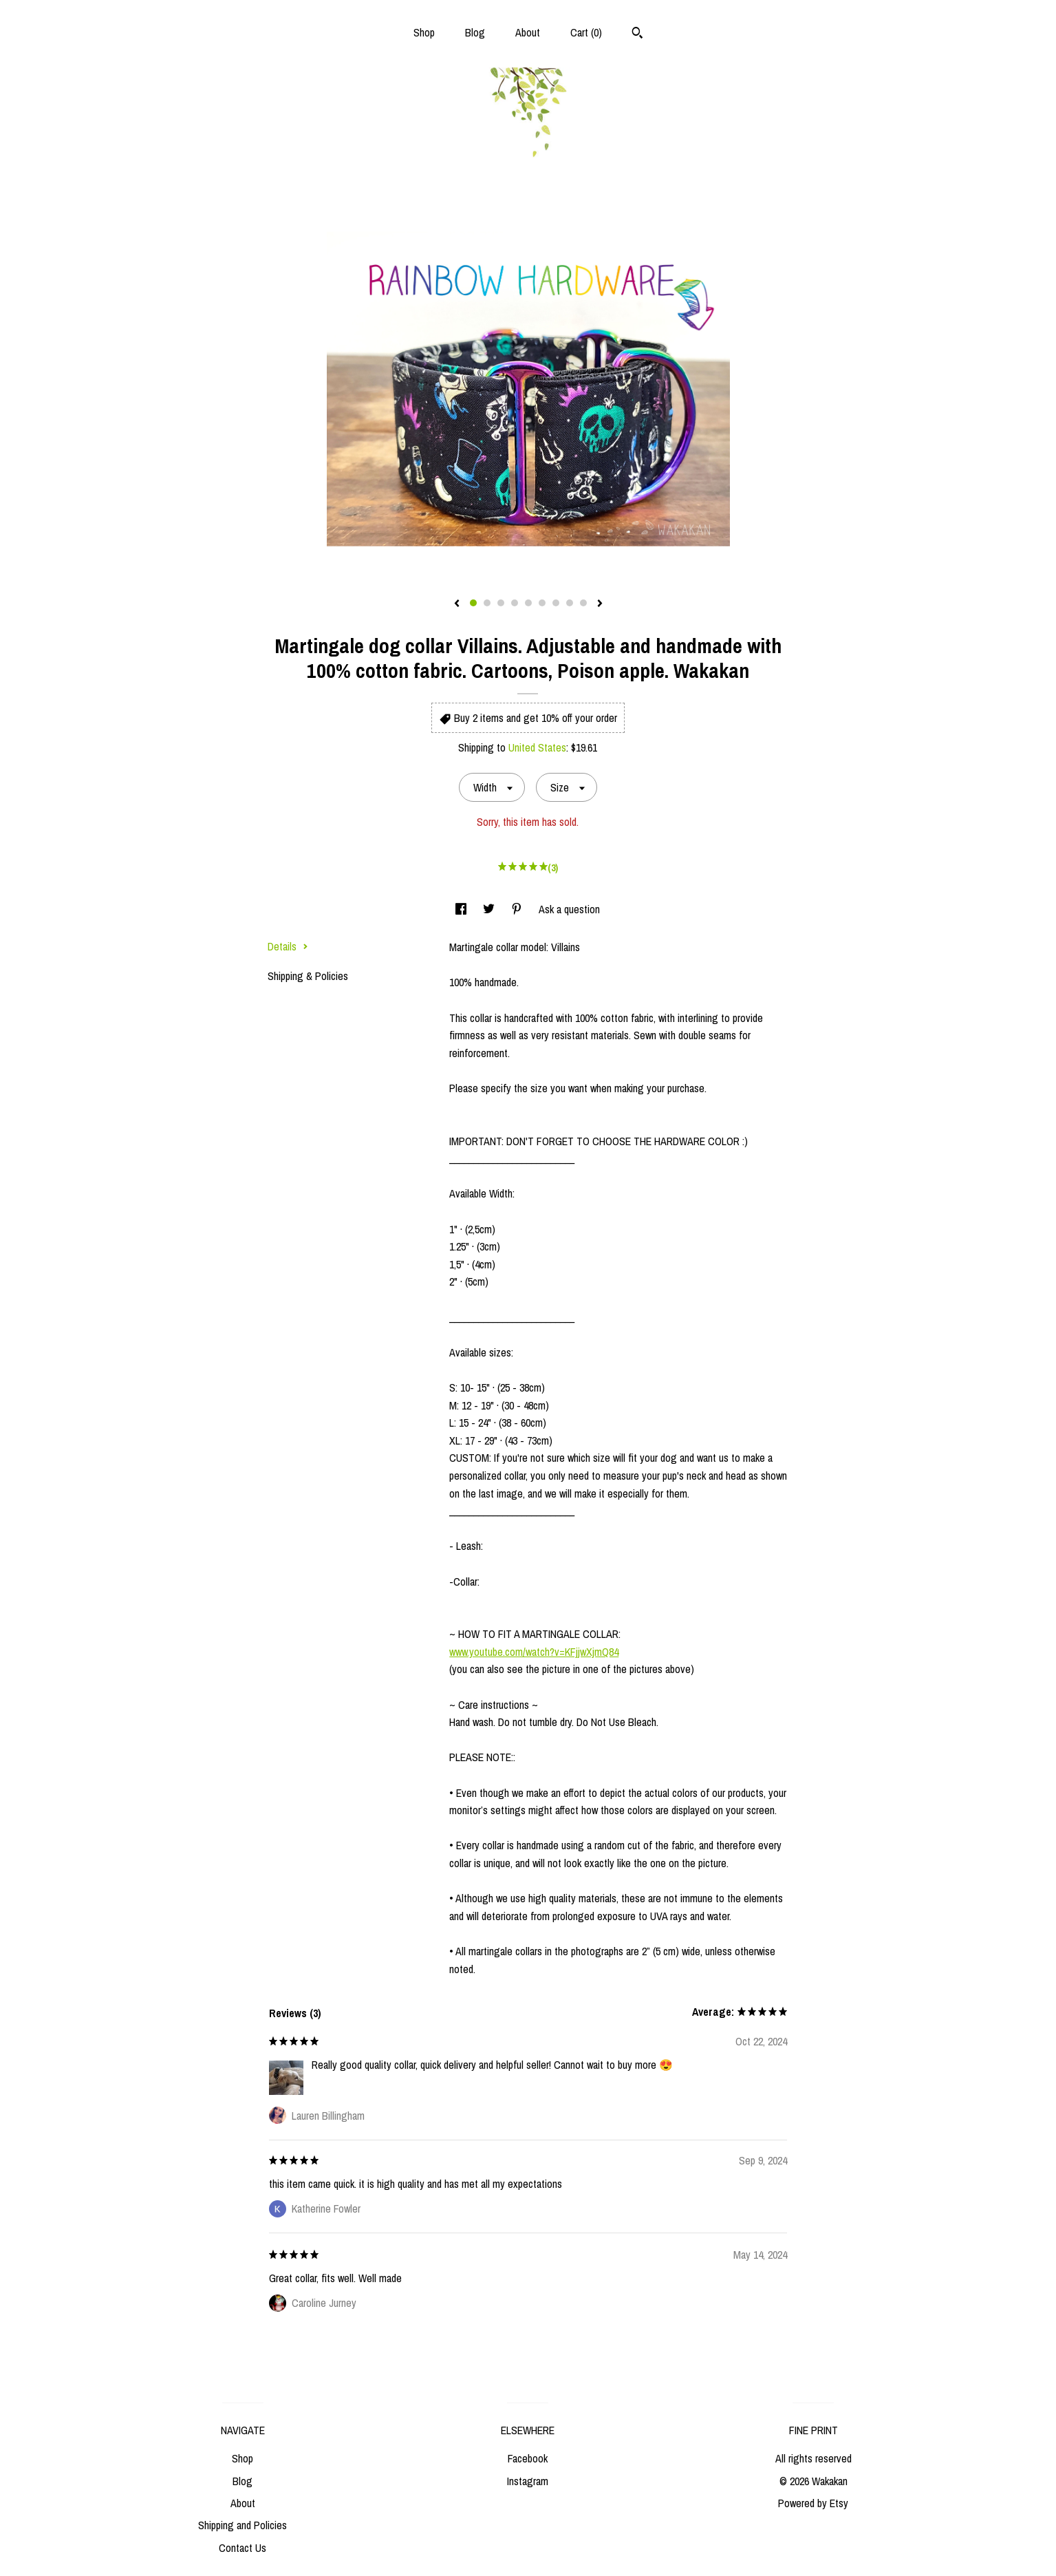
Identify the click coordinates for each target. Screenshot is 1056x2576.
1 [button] (473, 602)
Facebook (528, 2458)
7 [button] (555, 602)
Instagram (527, 2481)
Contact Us (242, 2547)
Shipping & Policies (308, 975)
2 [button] (487, 602)
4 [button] (514, 602)
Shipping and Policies (242, 2525)
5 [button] (528, 602)
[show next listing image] (599, 604)
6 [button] (542, 602)
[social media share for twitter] (490, 909)
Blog (475, 32)
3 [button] (500, 602)
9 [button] (583, 602)
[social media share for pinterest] (518, 909)
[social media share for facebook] (462, 909)
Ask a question (569, 909)
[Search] (637, 34)
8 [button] (569, 602)
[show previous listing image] (456, 604)
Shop (424, 32)
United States (537, 747)
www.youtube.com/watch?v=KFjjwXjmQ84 (533, 1651)
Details (288, 946)
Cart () (586, 32)
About (527, 32)
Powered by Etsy (813, 2503)
